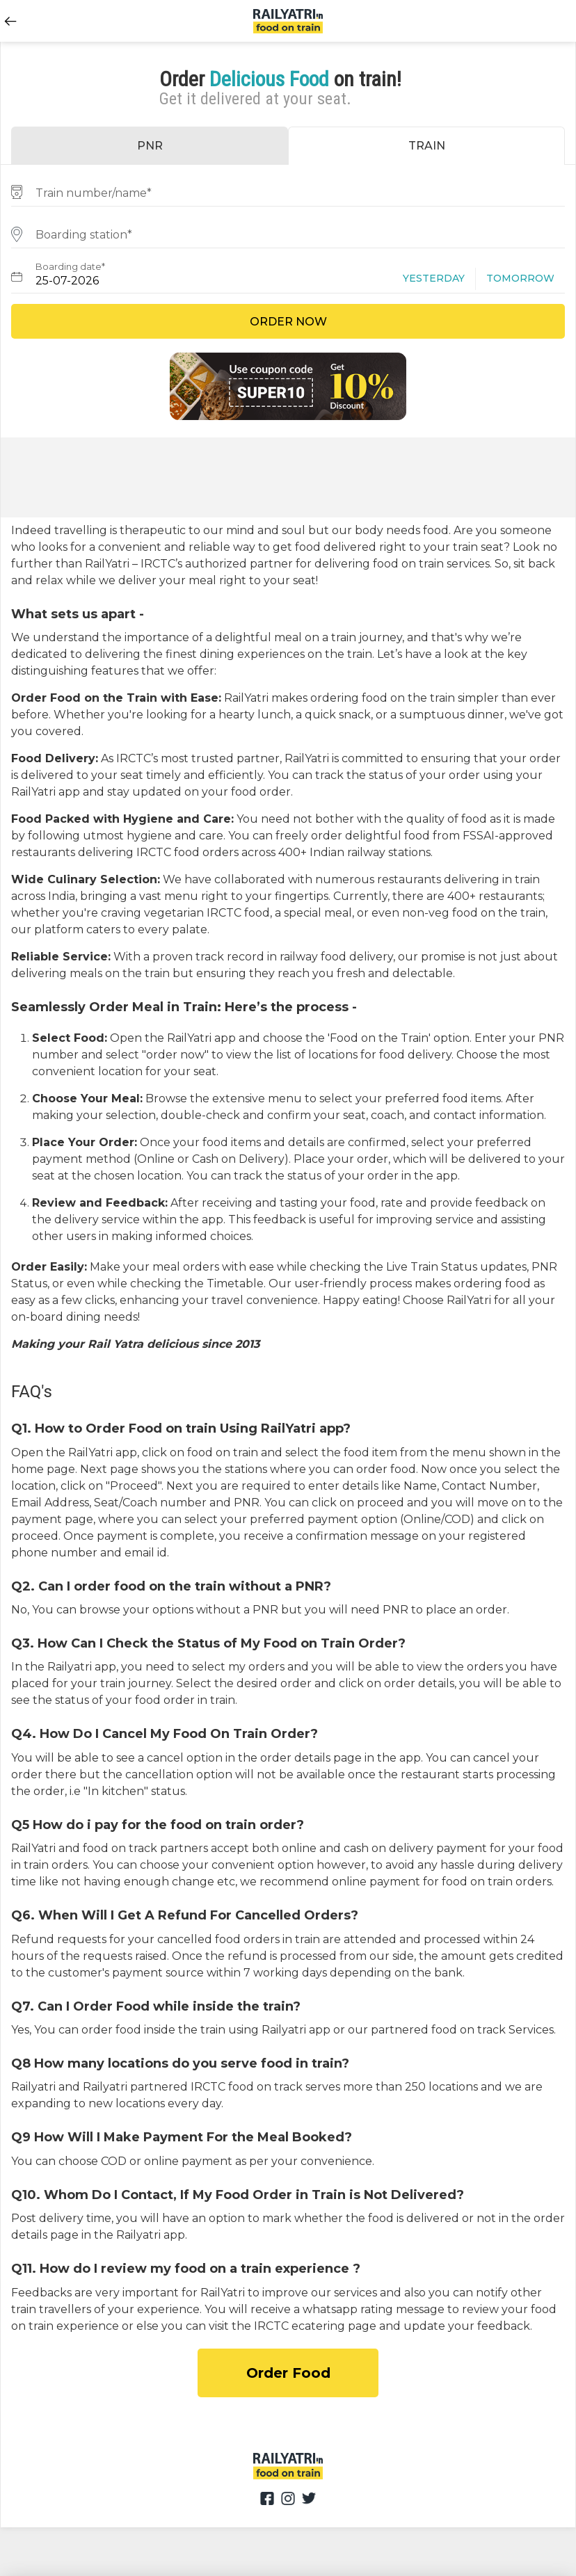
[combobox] (288, 191)
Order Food (288, 2373)
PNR (150, 145)
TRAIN (426, 145)
